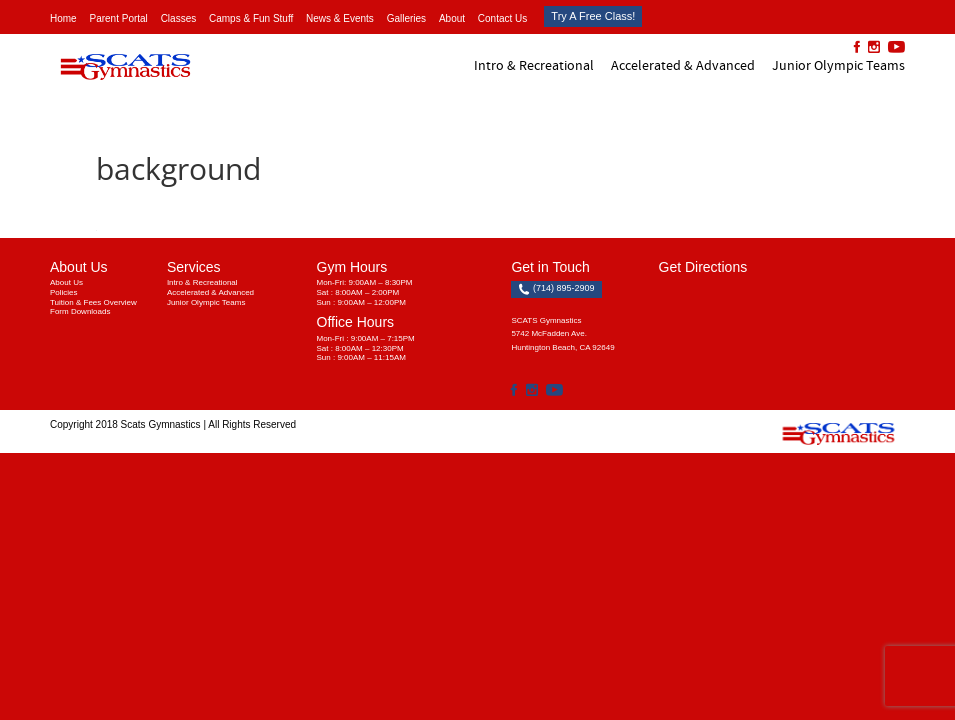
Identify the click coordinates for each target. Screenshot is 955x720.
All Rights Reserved (252, 424)
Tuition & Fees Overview (93, 302)
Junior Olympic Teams (838, 65)
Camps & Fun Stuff (251, 18)
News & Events (340, 18)
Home (63, 18)
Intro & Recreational (534, 65)
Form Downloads (80, 311)
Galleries (406, 18)
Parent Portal (118, 18)
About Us (66, 282)
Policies (64, 292)
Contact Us (502, 18)
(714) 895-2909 (556, 289)
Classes (179, 18)
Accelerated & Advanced (683, 65)
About (452, 18)
